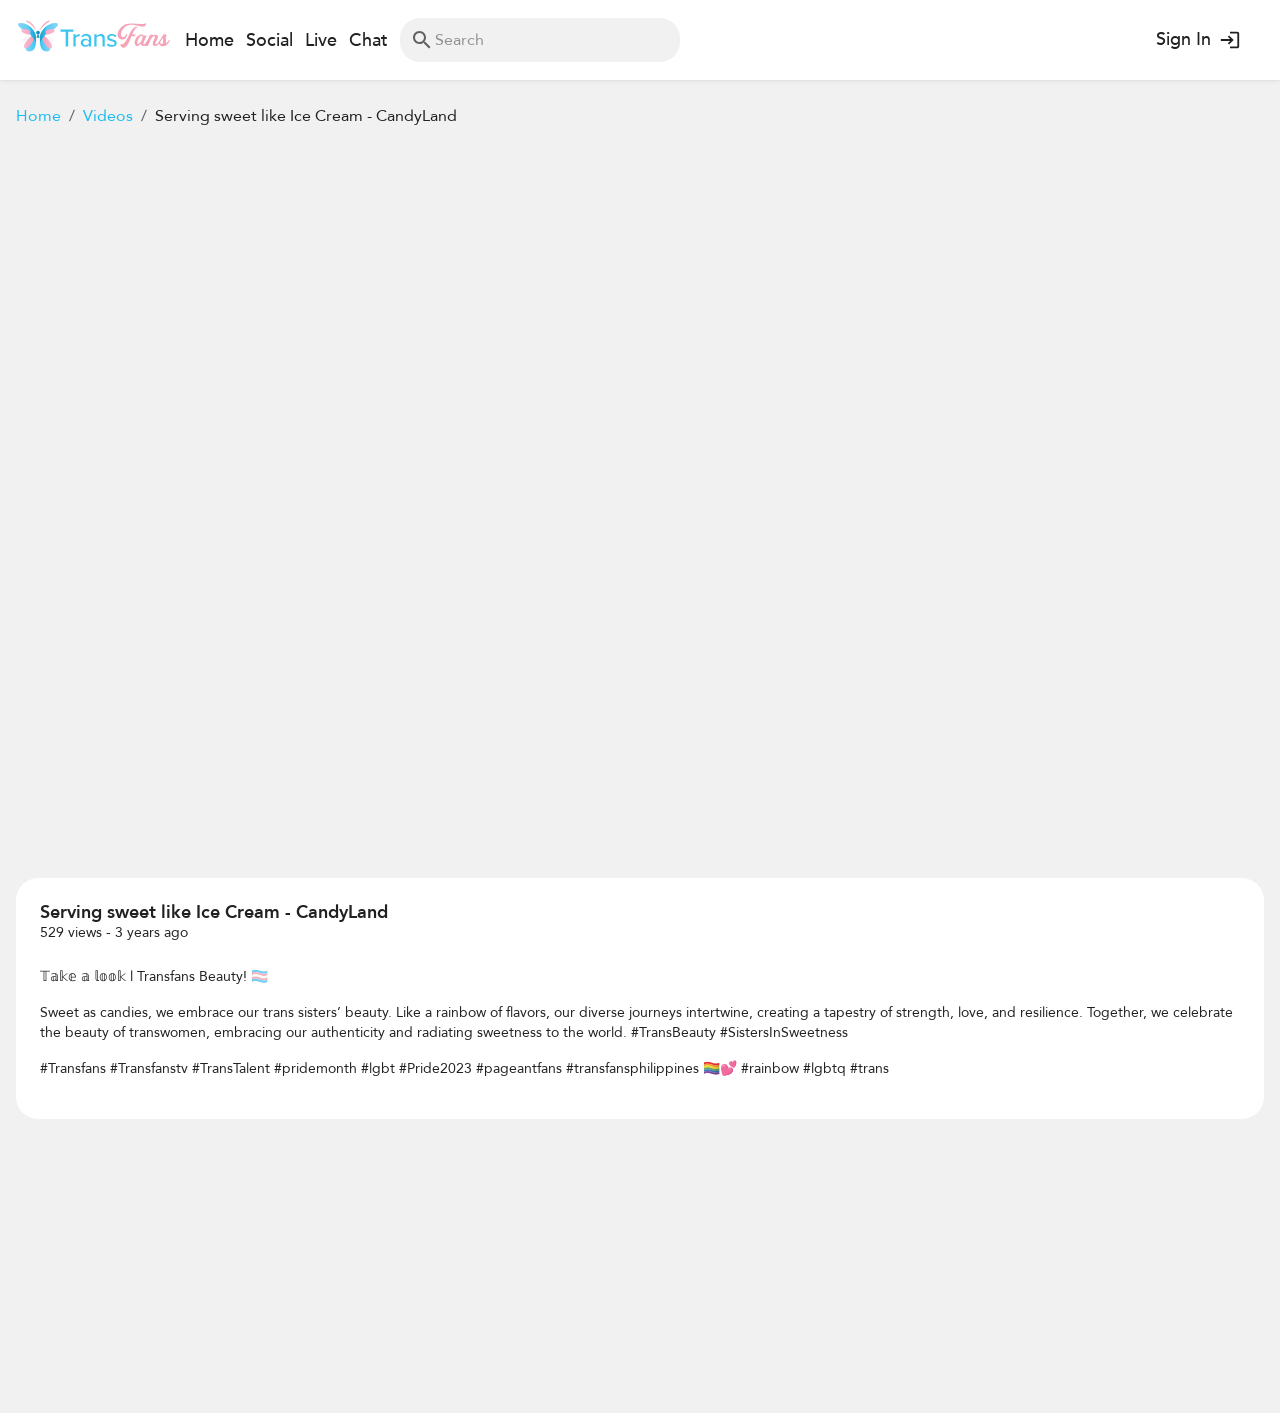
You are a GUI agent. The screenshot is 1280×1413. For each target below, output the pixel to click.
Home (38, 116)
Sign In (1196, 40)
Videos (108, 116)
